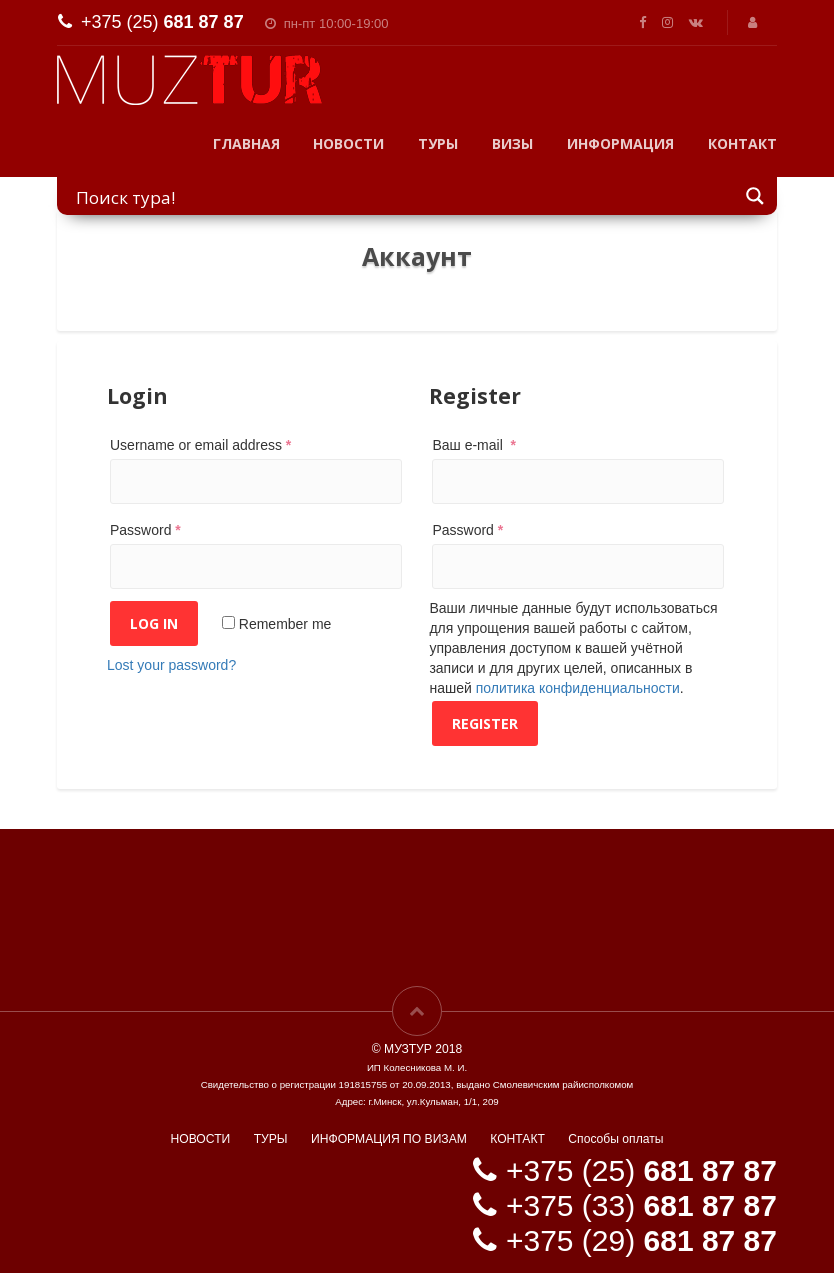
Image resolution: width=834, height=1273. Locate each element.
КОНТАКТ (742, 143)
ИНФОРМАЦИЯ (620, 143)
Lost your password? (171, 665)
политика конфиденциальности (578, 688)
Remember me (276, 624)
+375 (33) (641, 1205)
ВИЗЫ (512, 143)
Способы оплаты (615, 1139)
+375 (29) (641, 1240)
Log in (154, 623)
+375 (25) (162, 22)
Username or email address (200, 445)
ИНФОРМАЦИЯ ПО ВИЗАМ (389, 1139)
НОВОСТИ (348, 143)
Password (145, 530)
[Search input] (405, 196)
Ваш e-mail (474, 445)
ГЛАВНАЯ (246, 143)
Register (485, 723)
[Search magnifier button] (756, 195)
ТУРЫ (438, 143)
